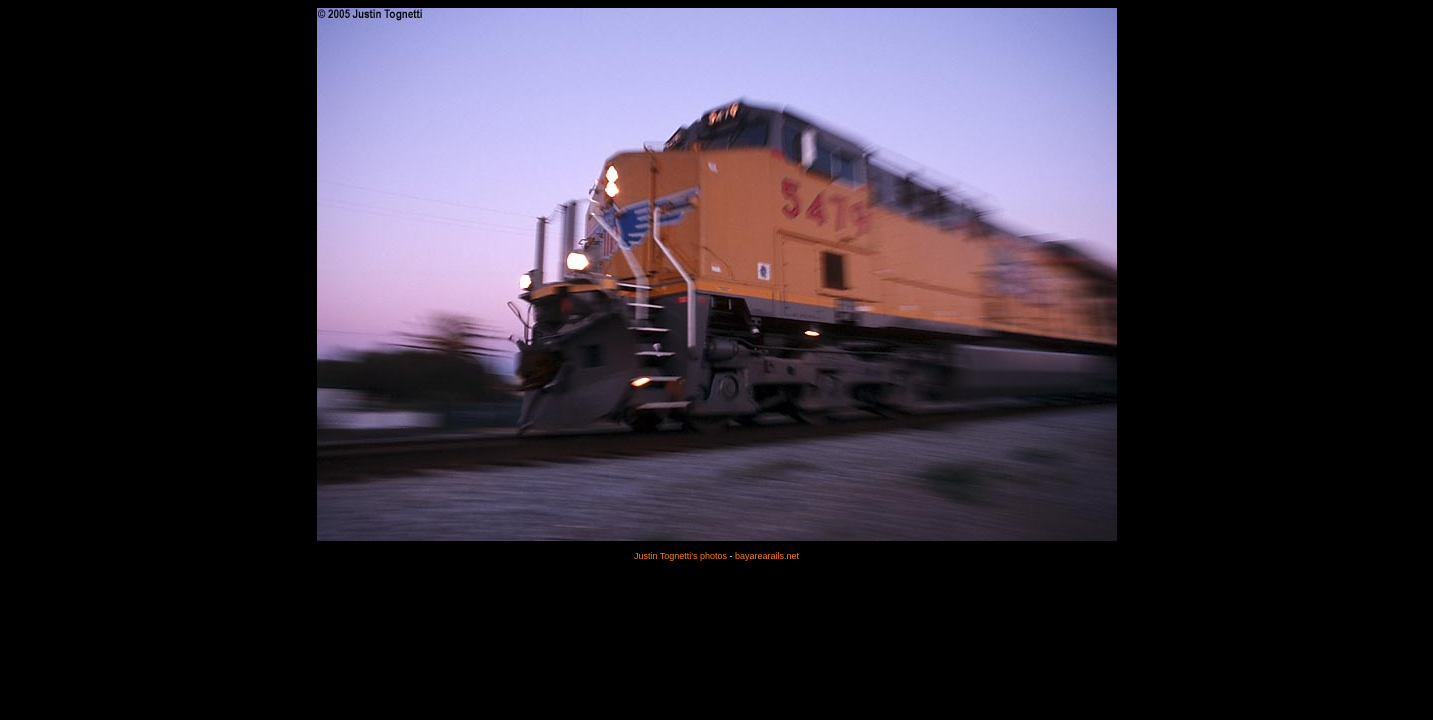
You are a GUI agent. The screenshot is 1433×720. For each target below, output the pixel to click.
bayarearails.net (767, 556)
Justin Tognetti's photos (680, 556)
